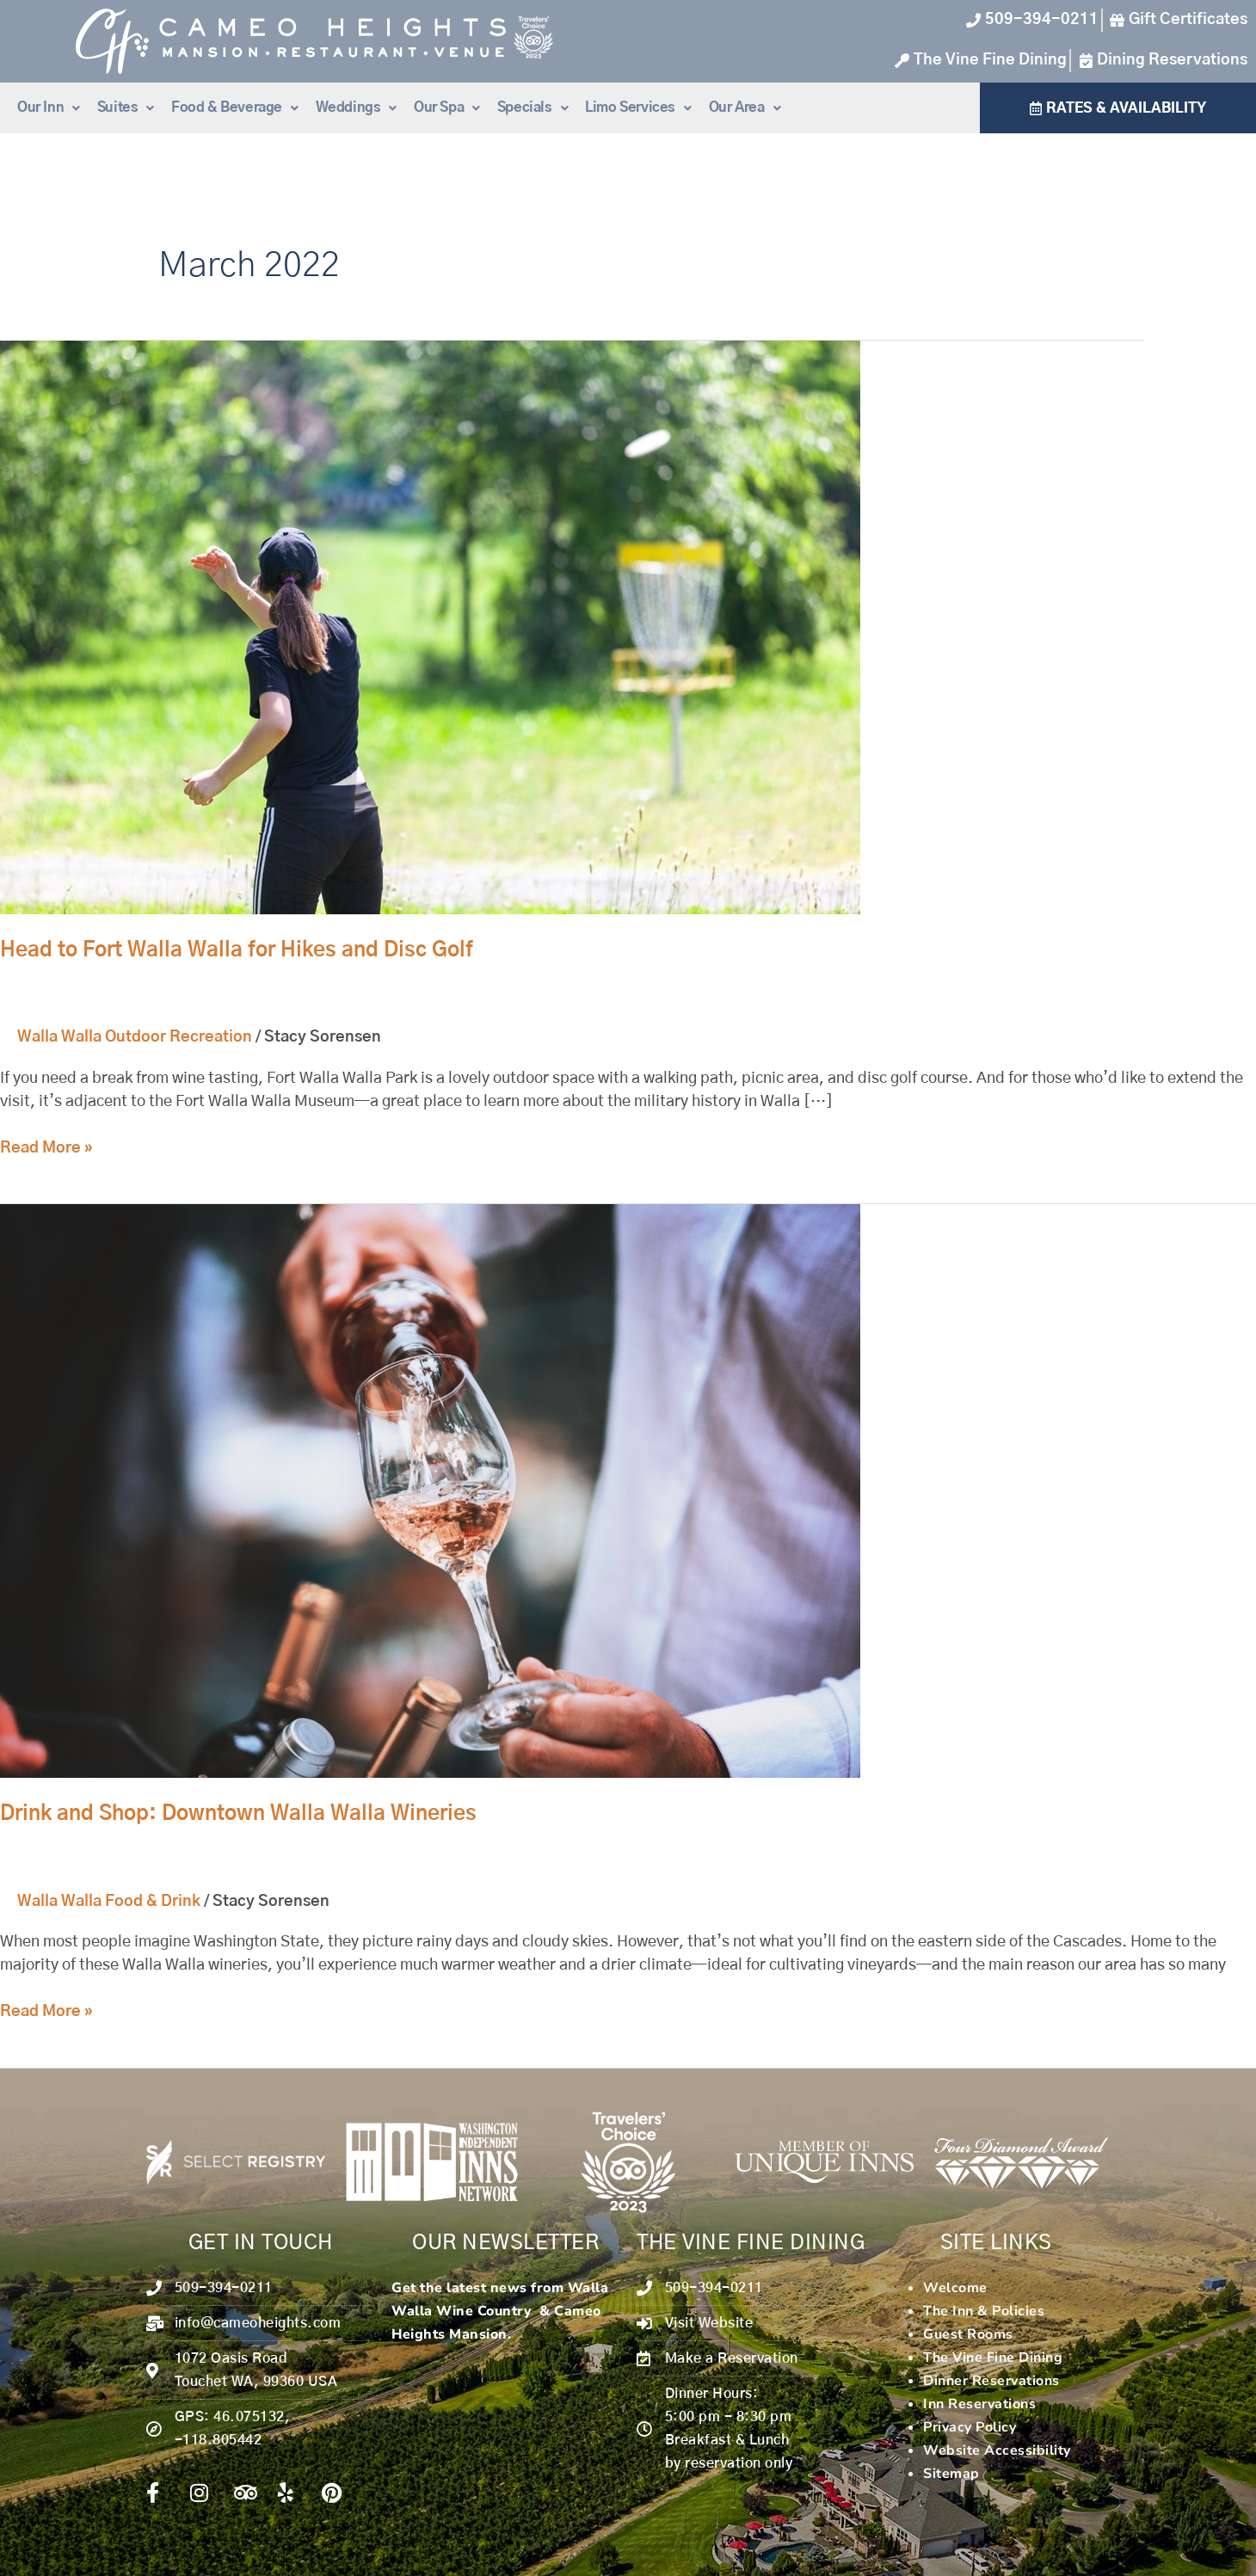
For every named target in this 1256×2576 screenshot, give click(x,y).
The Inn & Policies (983, 2311)
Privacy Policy (969, 2427)
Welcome (955, 2287)
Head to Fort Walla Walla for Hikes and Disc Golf (236, 950)
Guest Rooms (968, 2334)
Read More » (46, 1146)
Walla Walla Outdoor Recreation (134, 1037)
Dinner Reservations (991, 2380)
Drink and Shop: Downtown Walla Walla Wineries (238, 1814)
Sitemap (951, 2473)
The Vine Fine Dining (992, 2357)
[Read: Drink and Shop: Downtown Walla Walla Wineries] (430, 1491)
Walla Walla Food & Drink (108, 1901)
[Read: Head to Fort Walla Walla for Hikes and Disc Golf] (430, 628)
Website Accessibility (997, 2450)
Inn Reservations (979, 2404)
